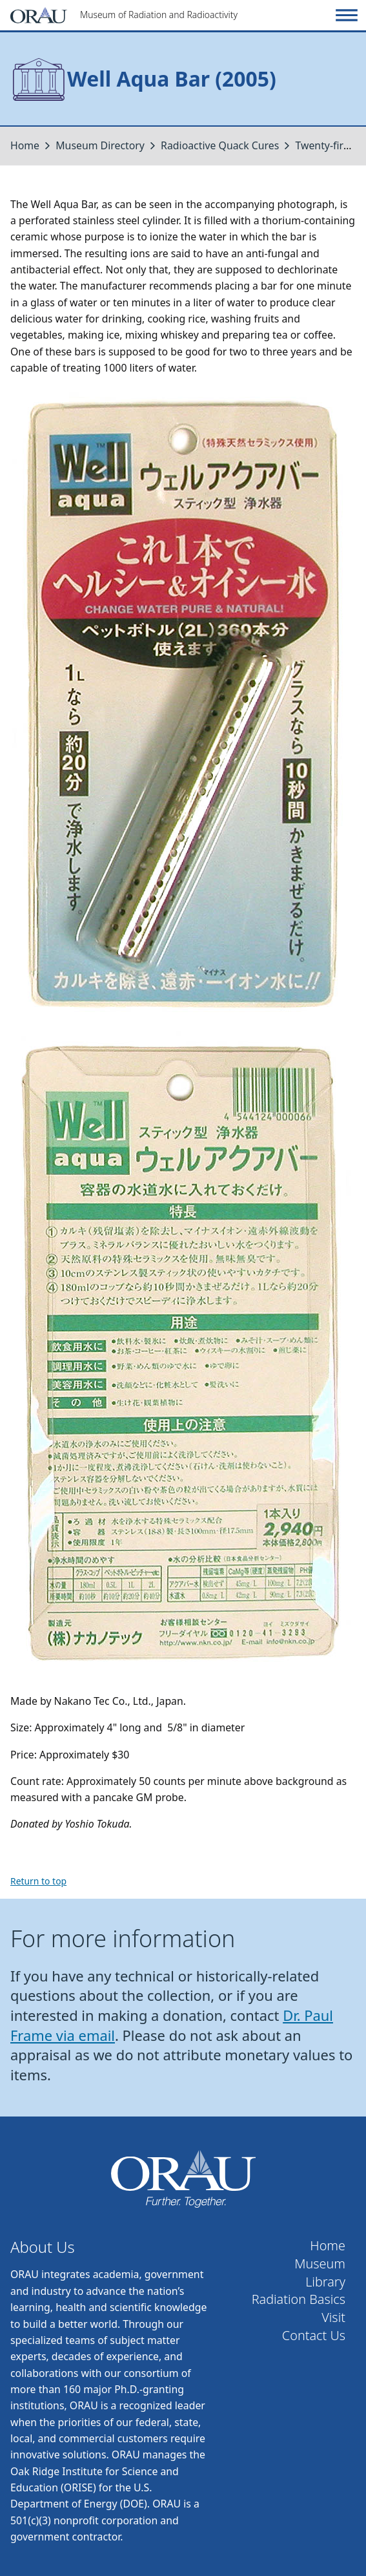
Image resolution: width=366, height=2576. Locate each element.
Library (325, 2282)
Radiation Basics (298, 2299)
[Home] (170, 15)
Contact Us (313, 2335)
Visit (333, 2317)
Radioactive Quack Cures (220, 145)
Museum (319, 2264)
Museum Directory (100, 145)
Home (24, 145)
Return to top (38, 1881)
